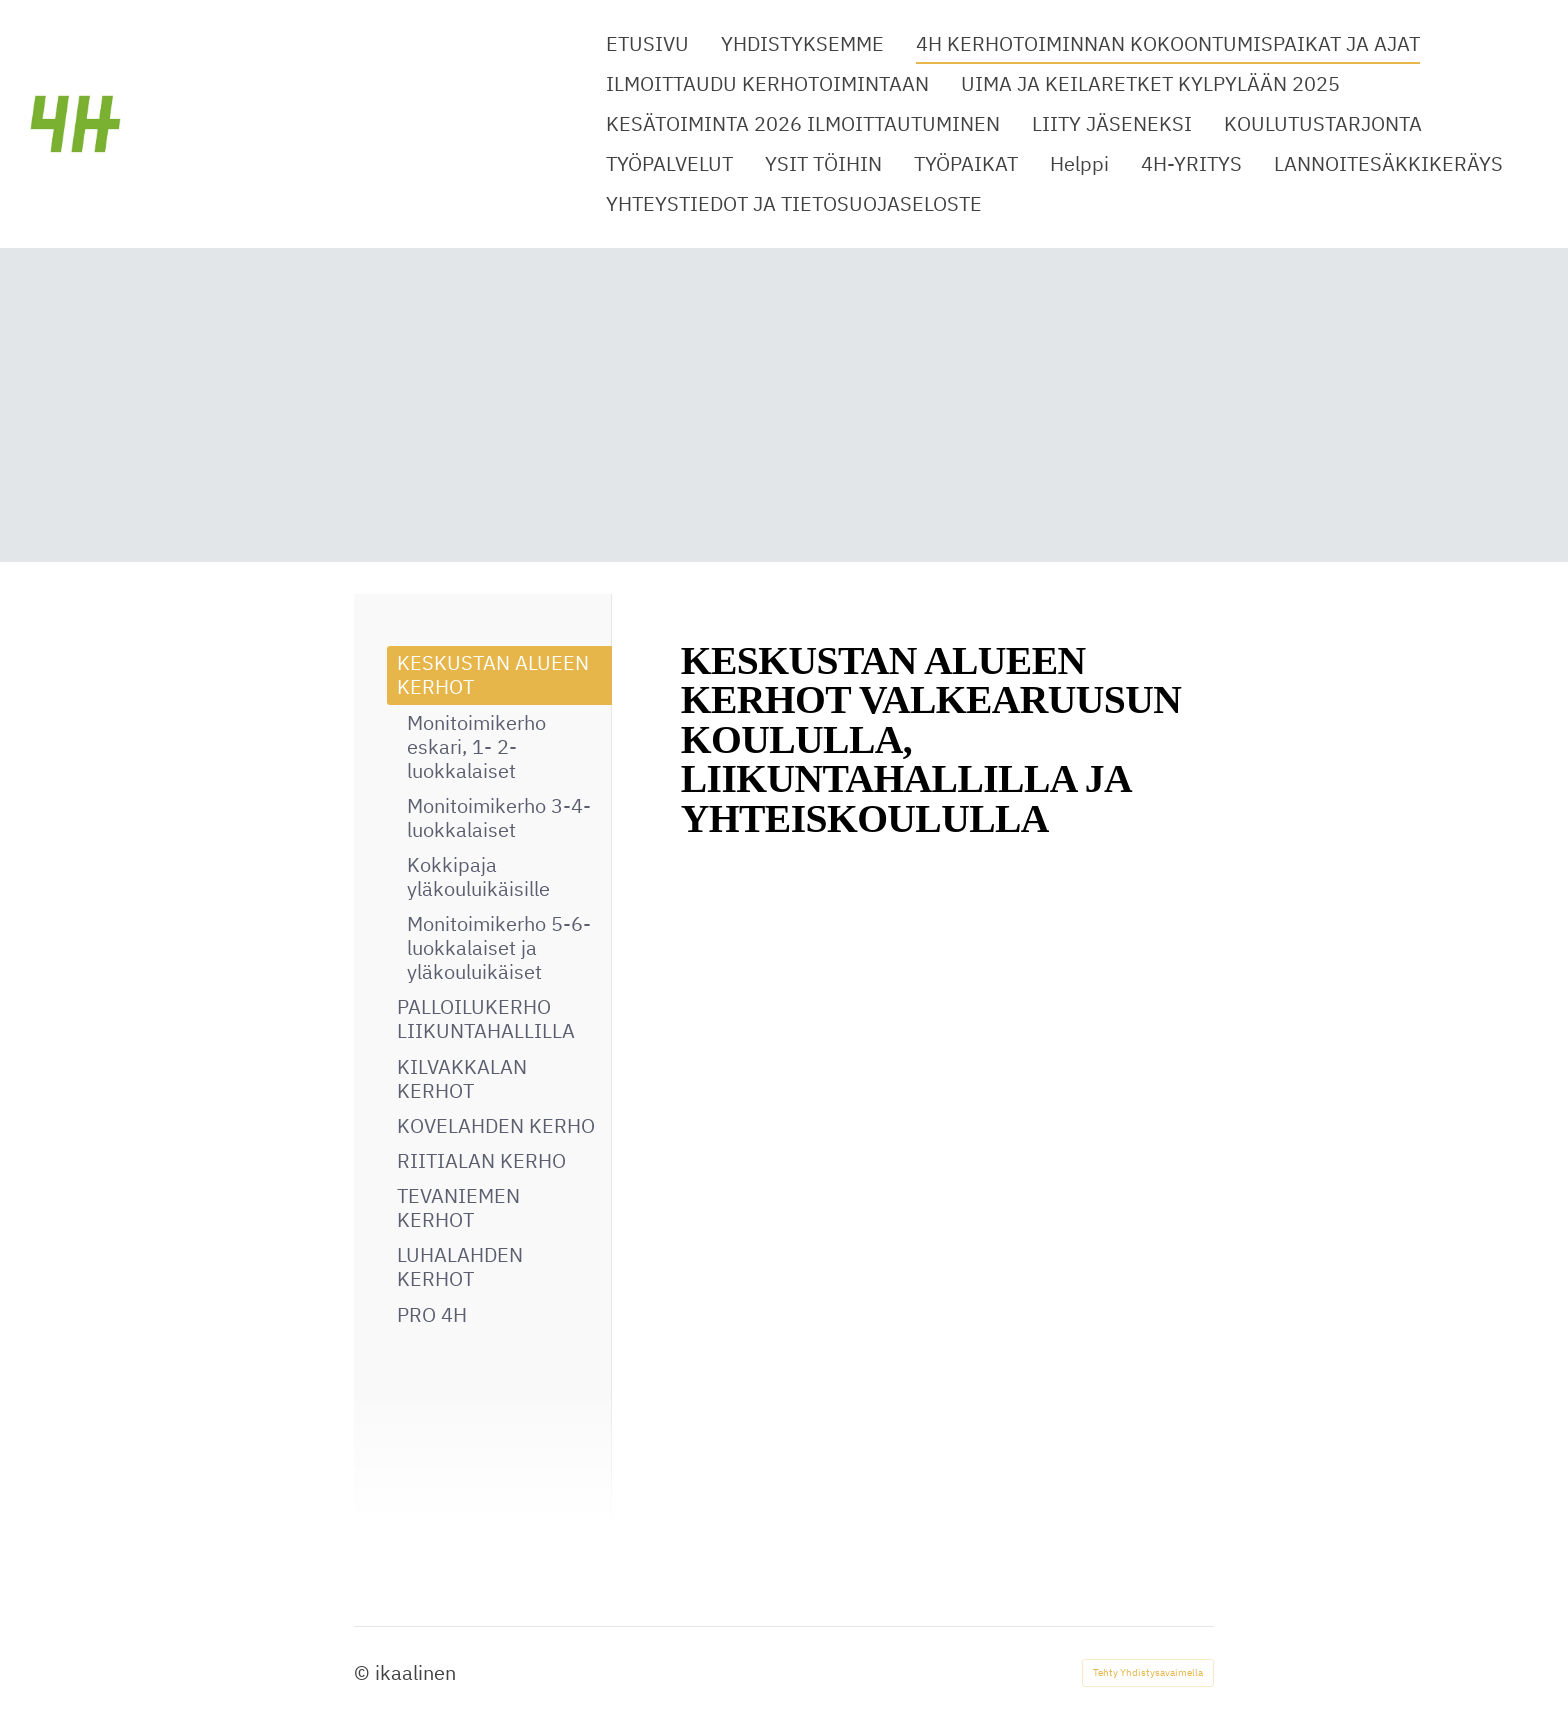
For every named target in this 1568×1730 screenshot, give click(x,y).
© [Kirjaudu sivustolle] (364, 1672)
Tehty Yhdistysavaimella (1148, 1672)
